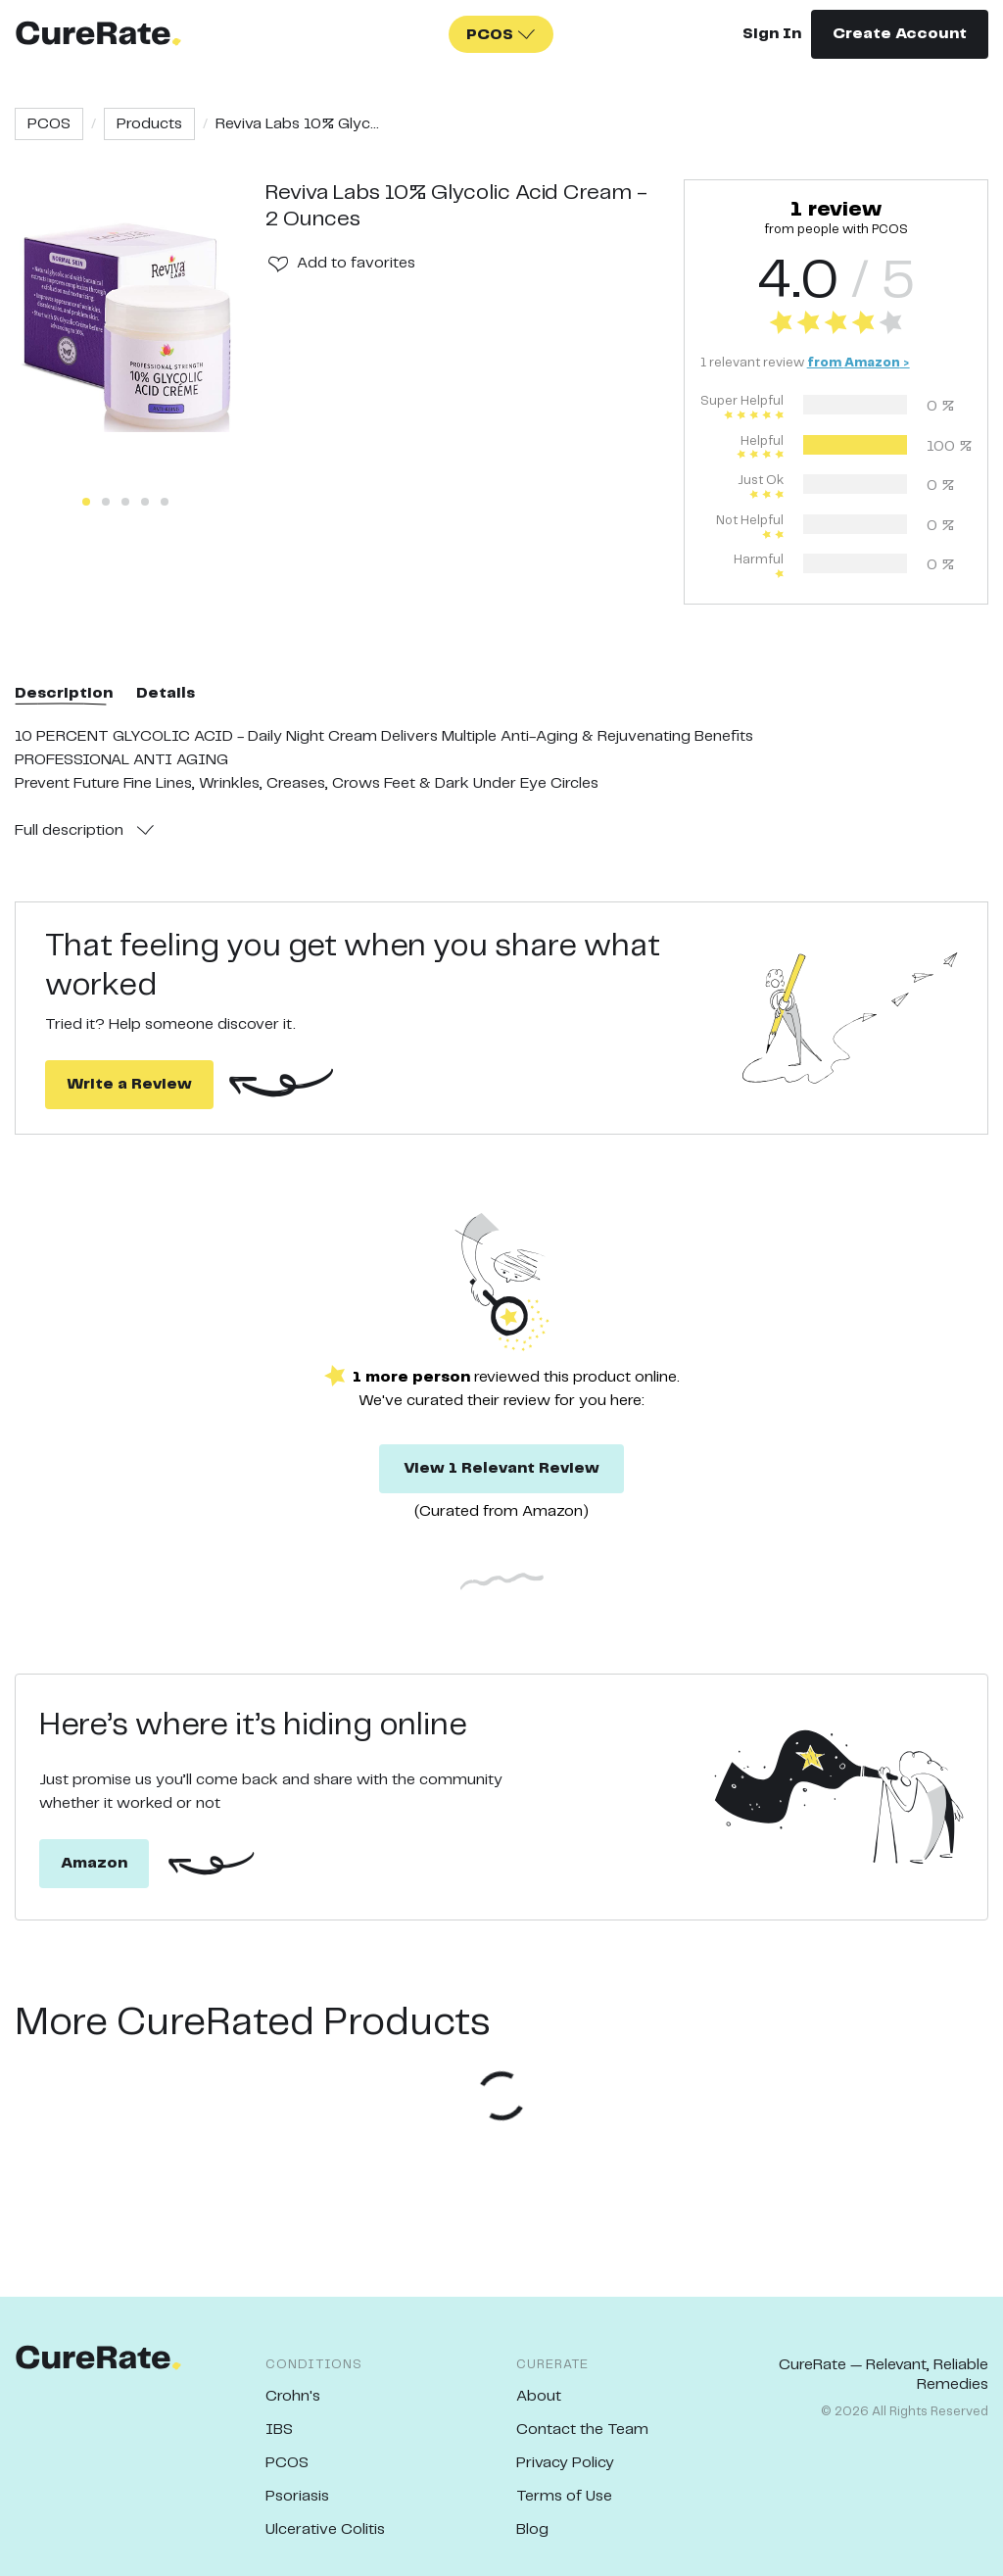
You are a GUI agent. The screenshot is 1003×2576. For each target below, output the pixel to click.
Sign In (771, 33)
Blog (532, 2529)
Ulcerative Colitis (325, 2529)
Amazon (94, 1863)
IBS (279, 2429)
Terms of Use (564, 2496)
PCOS (49, 124)
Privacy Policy (565, 2462)
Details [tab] (165, 693)
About (538, 2396)
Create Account (900, 33)
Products (149, 124)
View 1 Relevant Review (501, 1468)
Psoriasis (297, 2496)
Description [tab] (64, 693)
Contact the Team (582, 2429)
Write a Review (129, 1084)
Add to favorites (356, 263)
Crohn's (292, 2396)
